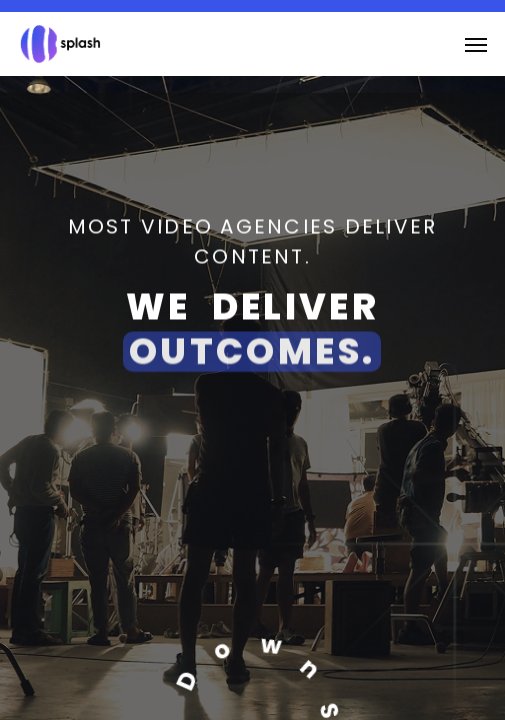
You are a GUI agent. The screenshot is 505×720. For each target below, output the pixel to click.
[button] (476, 44)
